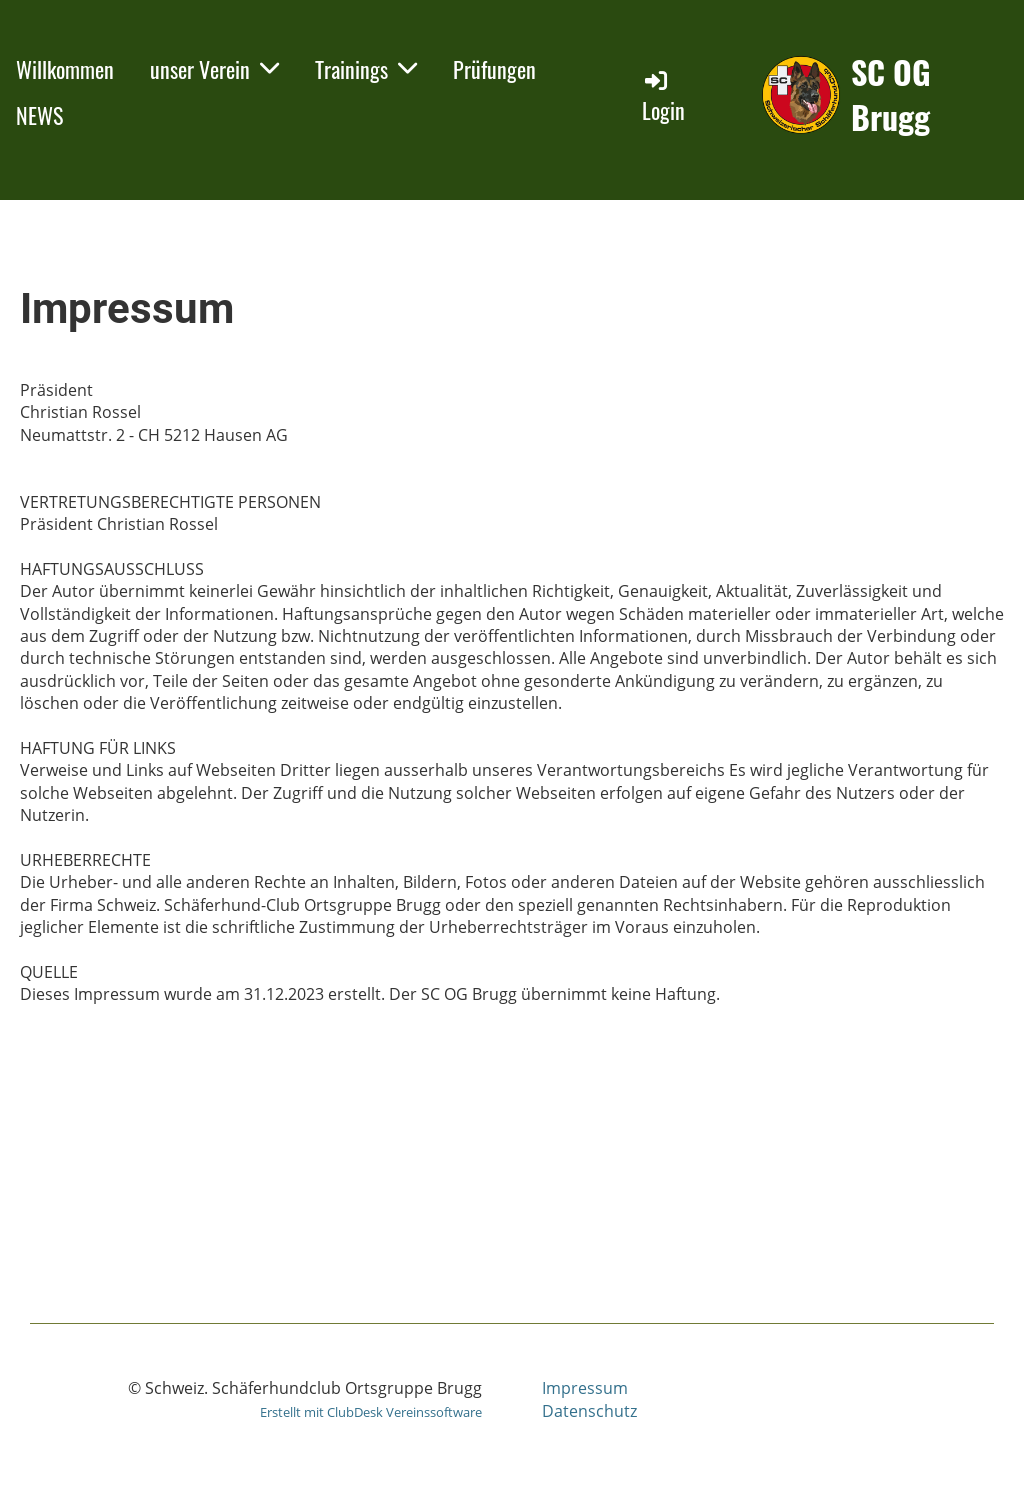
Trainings (366, 69)
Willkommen (65, 69)
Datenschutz (589, 1411)
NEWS (39, 115)
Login (663, 96)
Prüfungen (494, 69)
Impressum (585, 1388)
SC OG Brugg (891, 95)
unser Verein (214, 69)
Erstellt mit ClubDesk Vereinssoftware (371, 1412)
